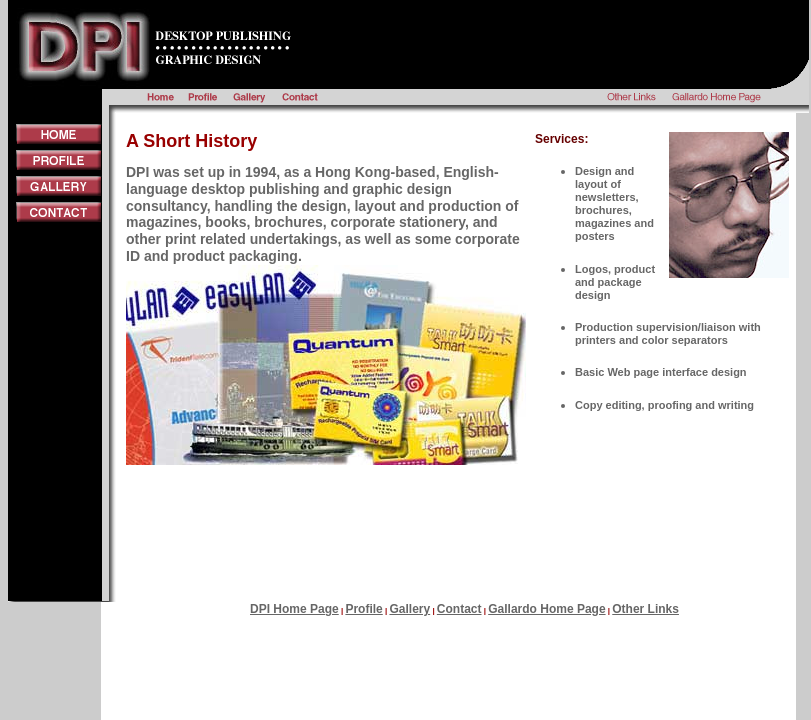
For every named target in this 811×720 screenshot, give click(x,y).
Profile (363, 609)
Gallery (409, 609)
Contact (459, 609)
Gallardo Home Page (546, 609)
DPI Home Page (294, 609)
